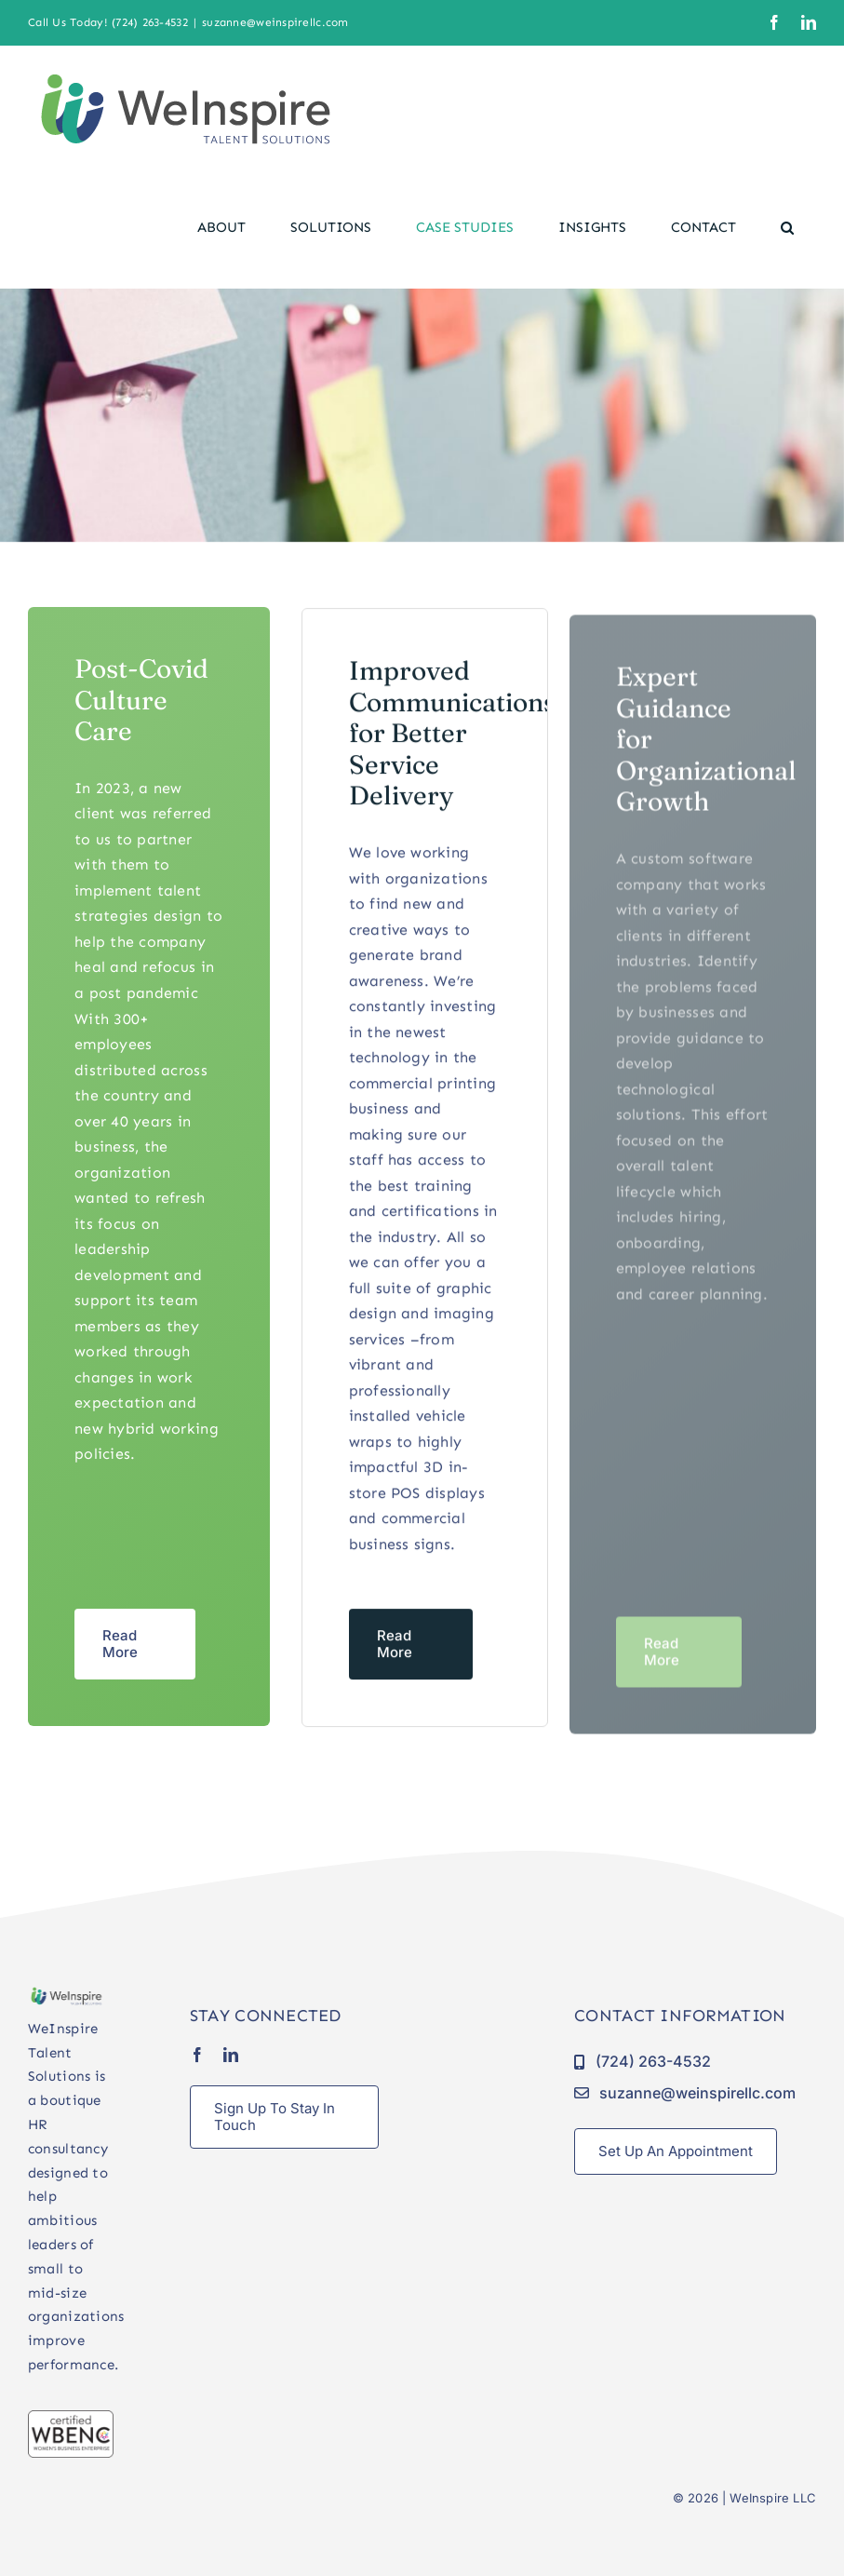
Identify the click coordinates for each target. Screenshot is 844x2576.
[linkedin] (230, 2054)
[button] (787, 227)
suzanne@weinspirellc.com (275, 22)
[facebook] (197, 2054)
